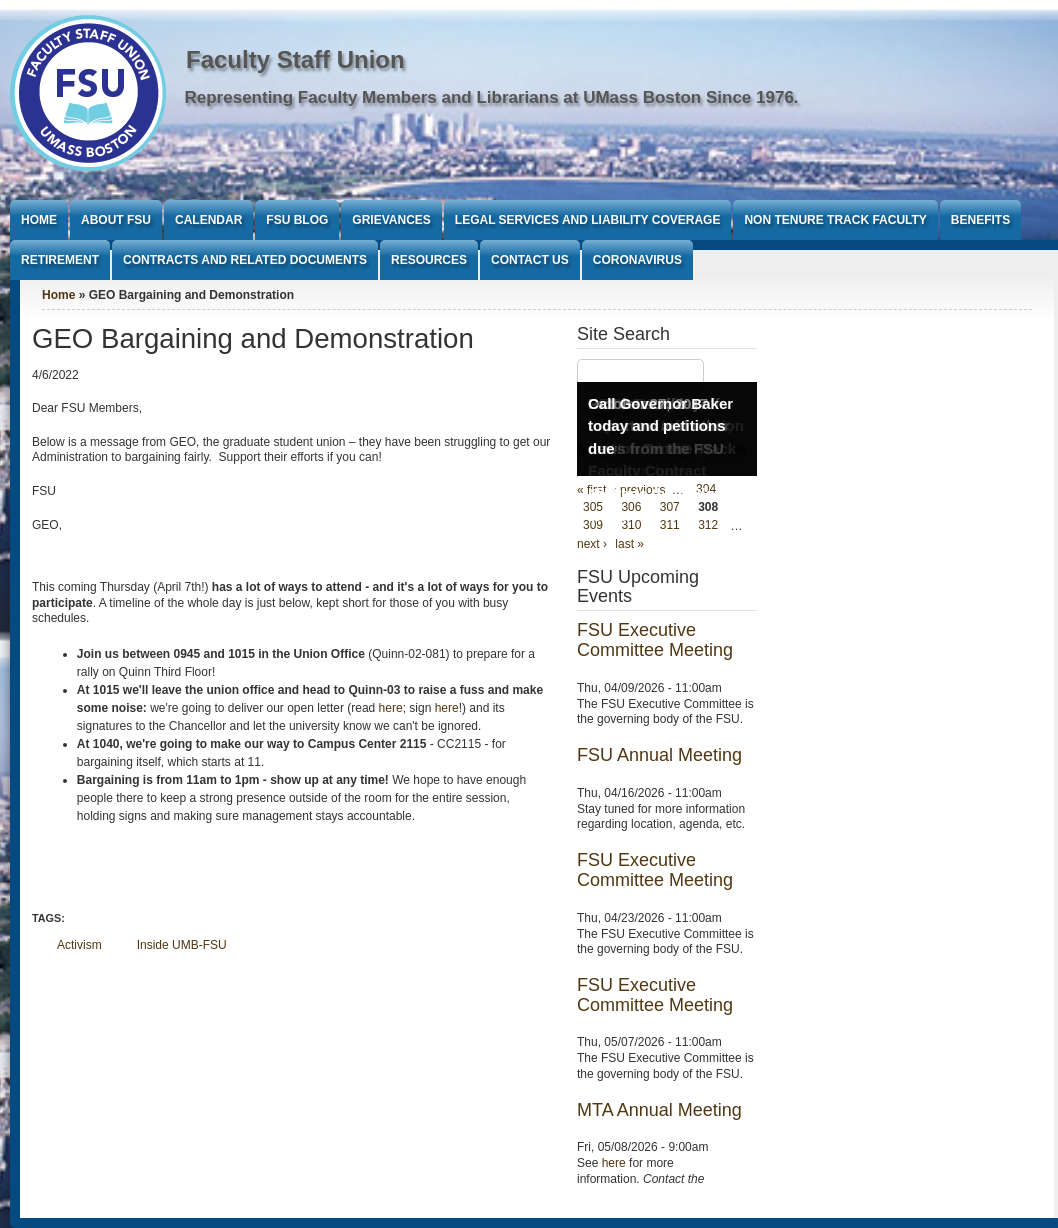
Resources (429, 260)
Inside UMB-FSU (182, 945)
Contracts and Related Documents (245, 260)
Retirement (60, 260)
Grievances (391, 220)
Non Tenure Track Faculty (835, 220)
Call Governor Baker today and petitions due (660, 426)
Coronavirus (637, 260)
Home (39, 220)
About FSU (116, 220)
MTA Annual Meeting (659, 1110)
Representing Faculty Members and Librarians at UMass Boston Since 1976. (492, 97)
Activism (79, 945)
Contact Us (530, 260)
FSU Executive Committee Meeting (655, 640)
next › (592, 544)
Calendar (208, 220)
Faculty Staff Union (295, 59)
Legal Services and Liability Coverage (588, 220)
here (391, 708)
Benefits (980, 220)
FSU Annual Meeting (659, 755)
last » (629, 544)
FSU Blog (297, 220)
